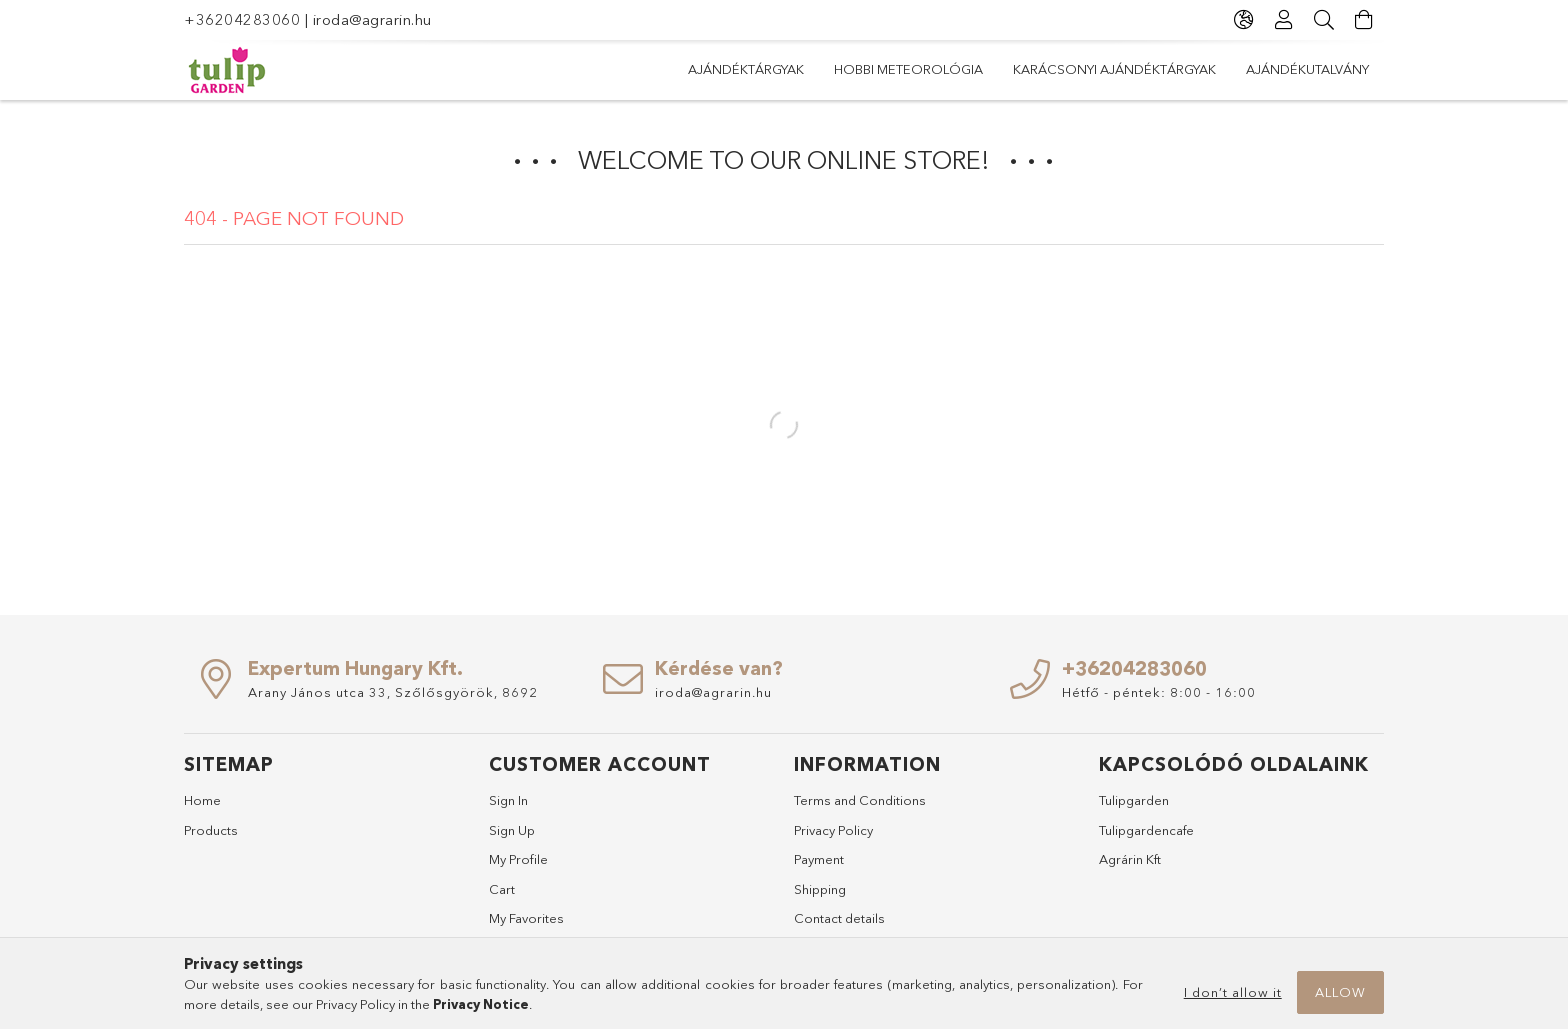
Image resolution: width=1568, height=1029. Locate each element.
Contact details (839, 918)
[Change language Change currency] (1244, 20)
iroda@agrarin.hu (372, 19)
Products (211, 830)
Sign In (508, 800)
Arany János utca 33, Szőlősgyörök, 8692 (393, 692)
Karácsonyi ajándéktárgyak (1114, 69)
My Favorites (526, 918)
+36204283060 (242, 19)
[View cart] (1364, 20)
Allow (1340, 992)
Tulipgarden (1134, 800)
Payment (819, 859)
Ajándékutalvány (1307, 69)
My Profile (518, 859)
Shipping (820, 889)
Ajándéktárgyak (746, 69)
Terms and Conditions (860, 800)
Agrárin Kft (1130, 859)
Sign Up (512, 830)
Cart (502, 889)
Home (202, 800)
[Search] (1324, 20)
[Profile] (1284, 20)
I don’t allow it (1233, 992)
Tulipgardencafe (1146, 830)
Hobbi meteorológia (908, 69)
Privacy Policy (833, 830)
